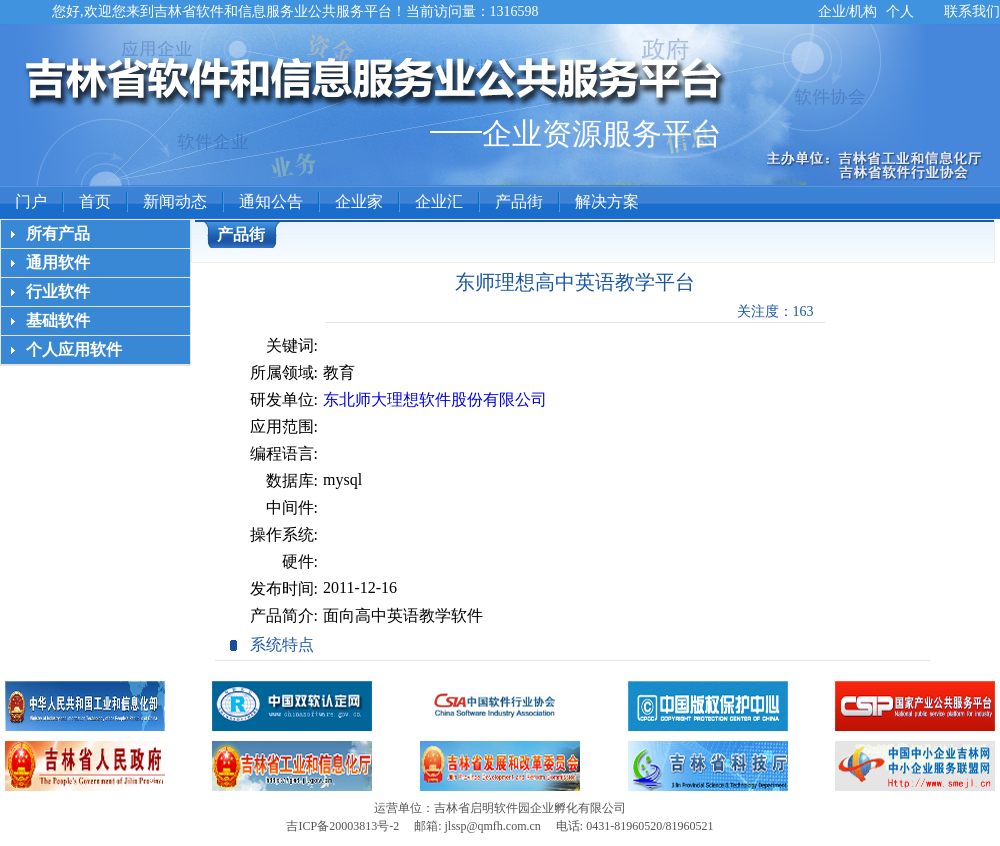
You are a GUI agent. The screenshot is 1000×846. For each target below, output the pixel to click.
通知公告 (271, 201)
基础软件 (58, 320)
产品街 (519, 201)
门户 (31, 201)
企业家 (359, 201)
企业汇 (439, 201)
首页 (95, 201)
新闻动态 (175, 201)
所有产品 (58, 233)
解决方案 (607, 201)
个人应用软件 (74, 349)
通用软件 (58, 262)
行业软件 (58, 291)
